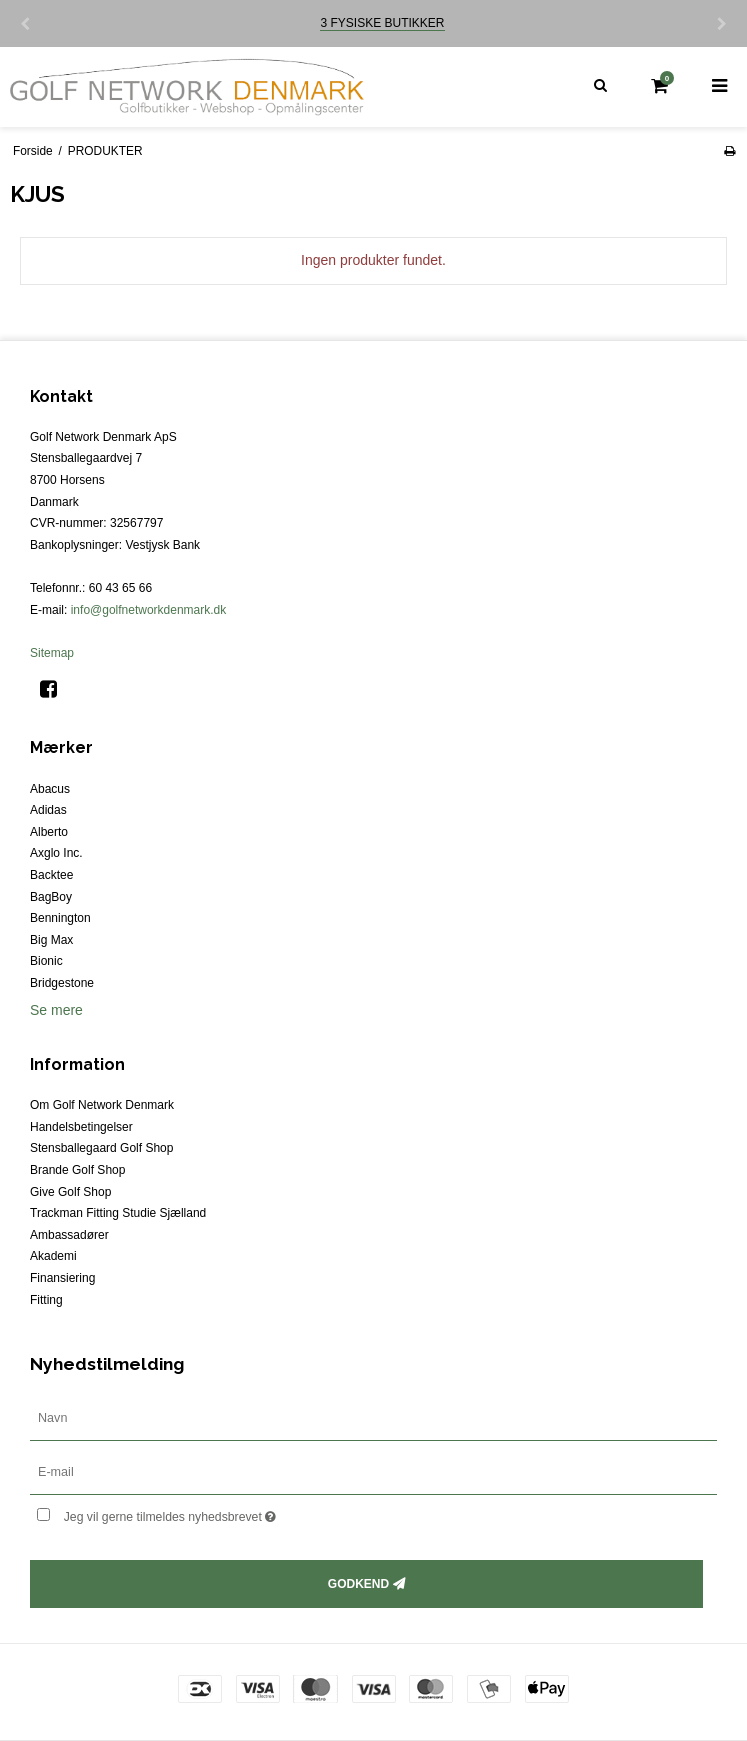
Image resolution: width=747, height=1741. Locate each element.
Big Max (51, 940)
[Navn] (373, 1417)
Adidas (48, 810)
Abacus (50, 789)
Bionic (46, 961)
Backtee (51, 875)
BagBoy (51, 897)
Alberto (49, 832)
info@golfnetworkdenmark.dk (149, 610)
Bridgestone (62, 983)
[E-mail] (373, 1471)
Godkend (358, 1584)
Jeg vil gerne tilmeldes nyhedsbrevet (220, 1513)
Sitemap (52, 653)
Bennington (60, 918)
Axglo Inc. (56, 853)
